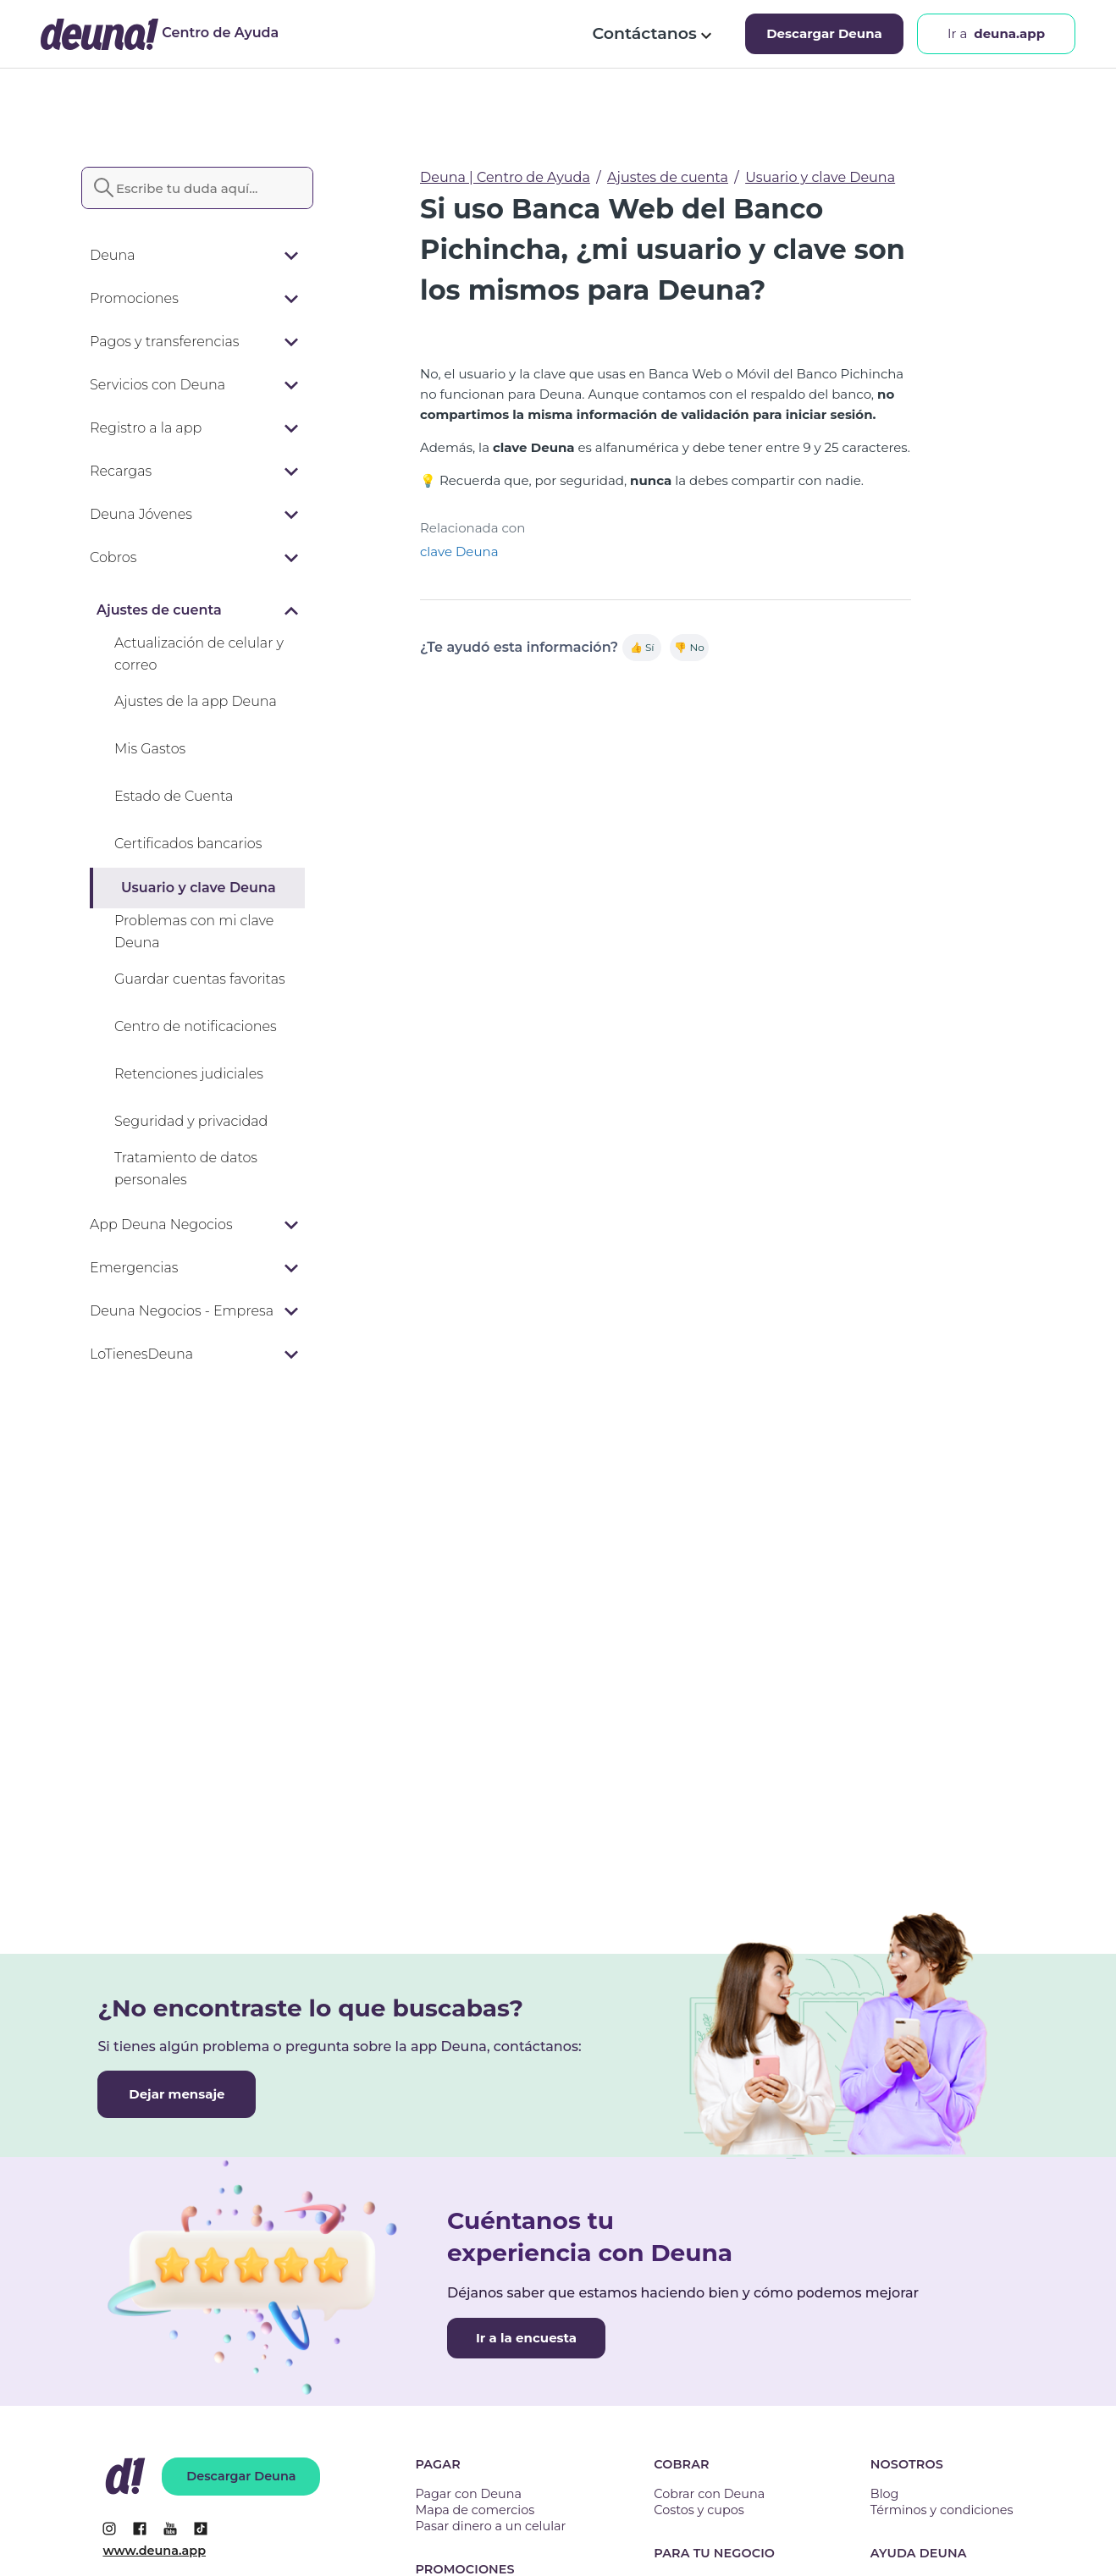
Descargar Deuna (824, 33)
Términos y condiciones (942, 2510)
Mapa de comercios (474, 2510)
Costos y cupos (698, 2510)
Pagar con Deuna (468, 2494)
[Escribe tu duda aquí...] (197, 188)
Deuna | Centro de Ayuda (505, 177)
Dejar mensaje (176, 2094)
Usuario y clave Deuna (820, 177)
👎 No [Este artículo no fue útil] (689, 647)
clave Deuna (459, 551)
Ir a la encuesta (526, 2338)
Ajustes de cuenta (667, 177)
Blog (884, 2494)
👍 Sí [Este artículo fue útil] (642, 647)
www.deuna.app (154, 2550)
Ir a (996, 34)
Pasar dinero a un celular (490, 2526)
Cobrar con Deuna (709, 2494)
